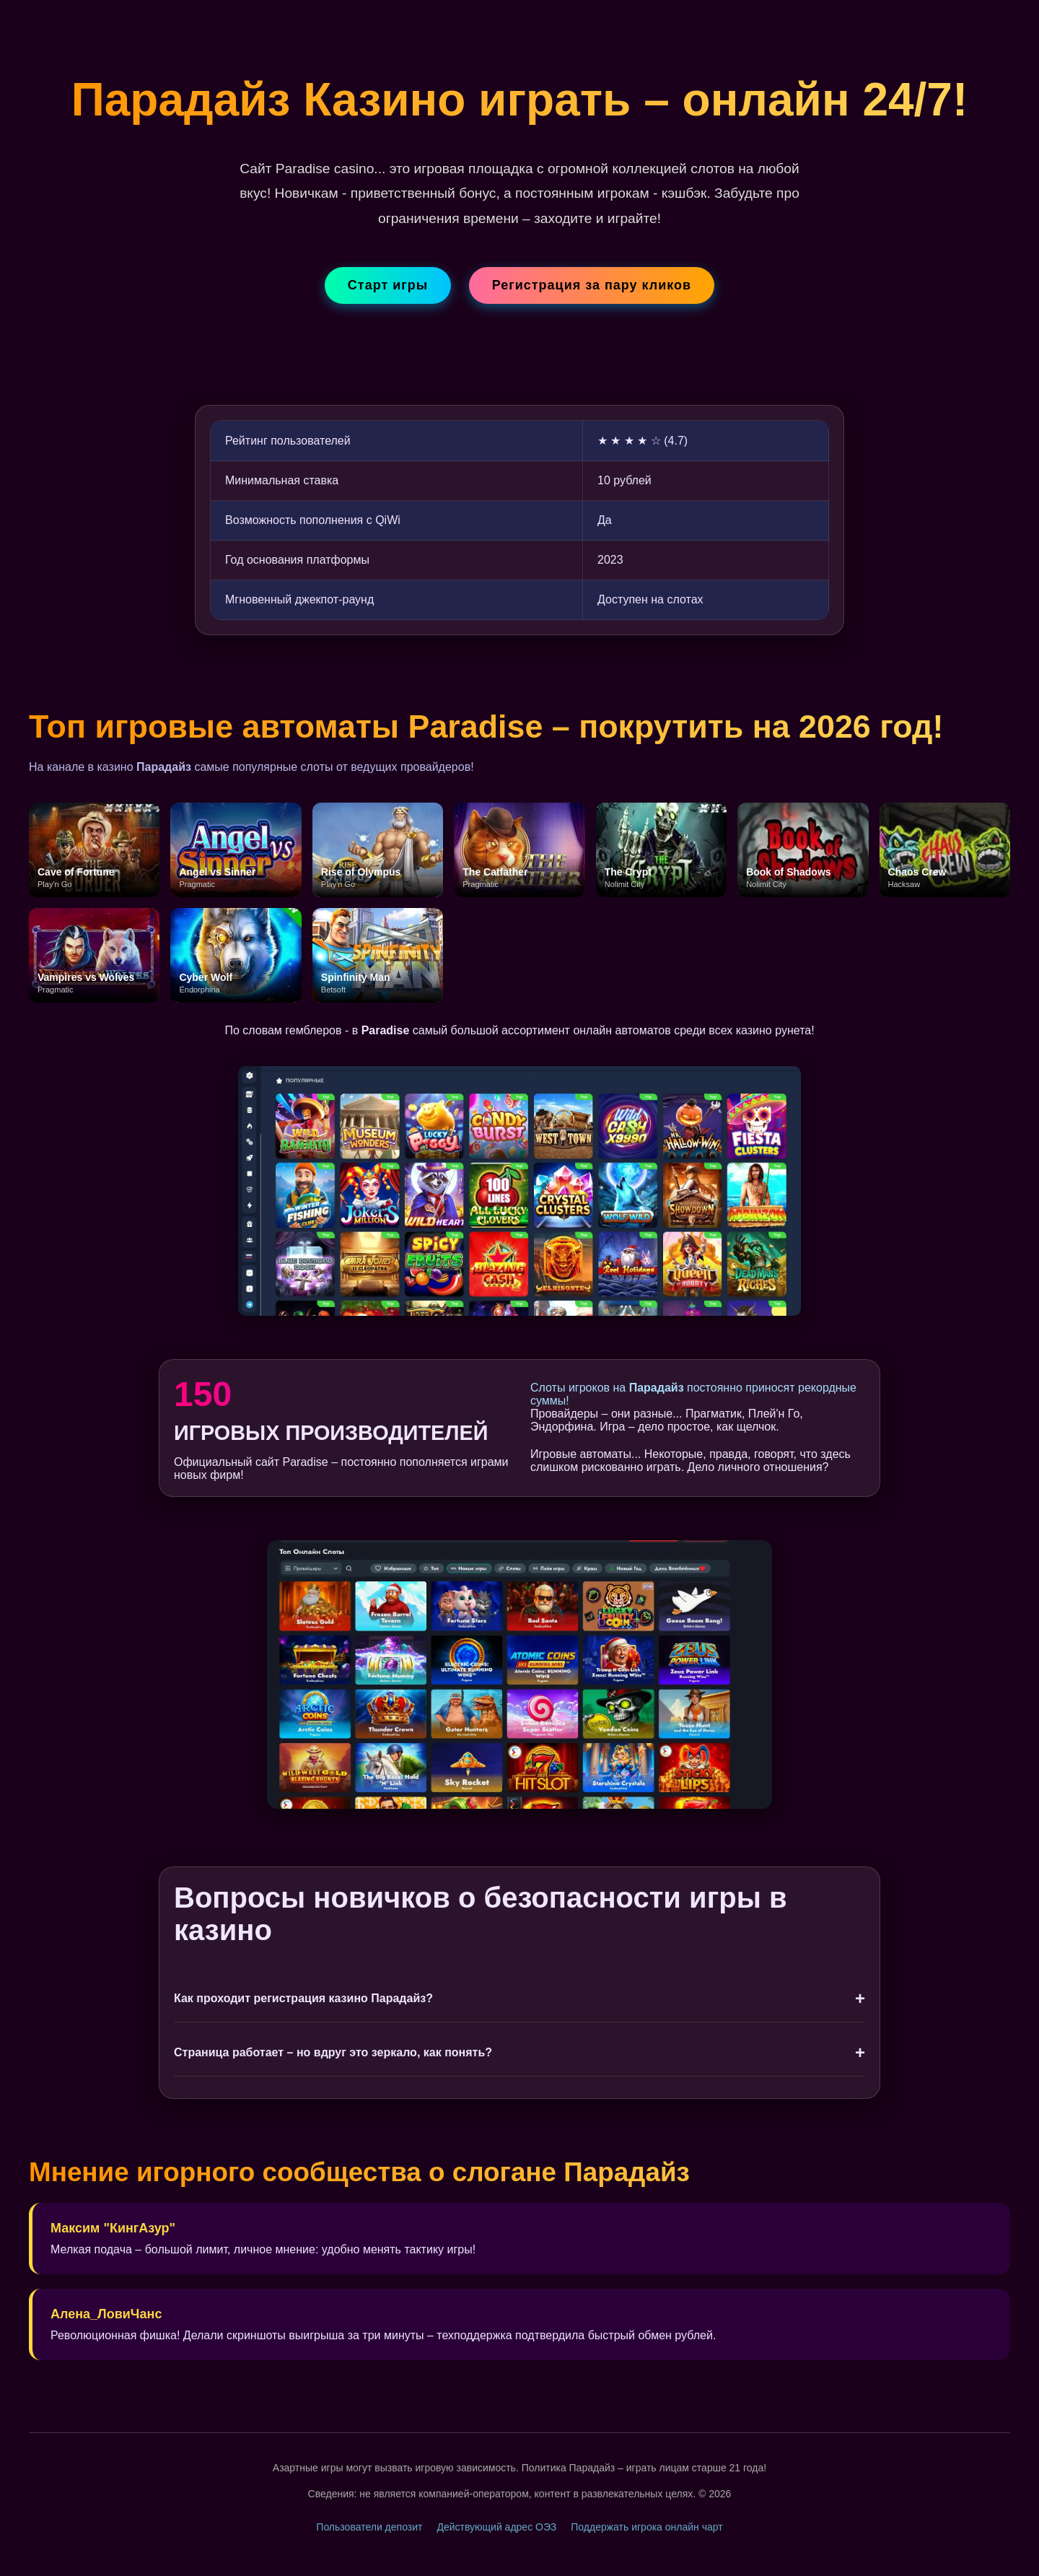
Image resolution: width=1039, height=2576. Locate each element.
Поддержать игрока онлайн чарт (646, 2527)
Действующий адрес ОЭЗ (496, 2527)
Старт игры (388, 285)
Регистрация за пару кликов (592, 285)
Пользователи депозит (369, 2527)
